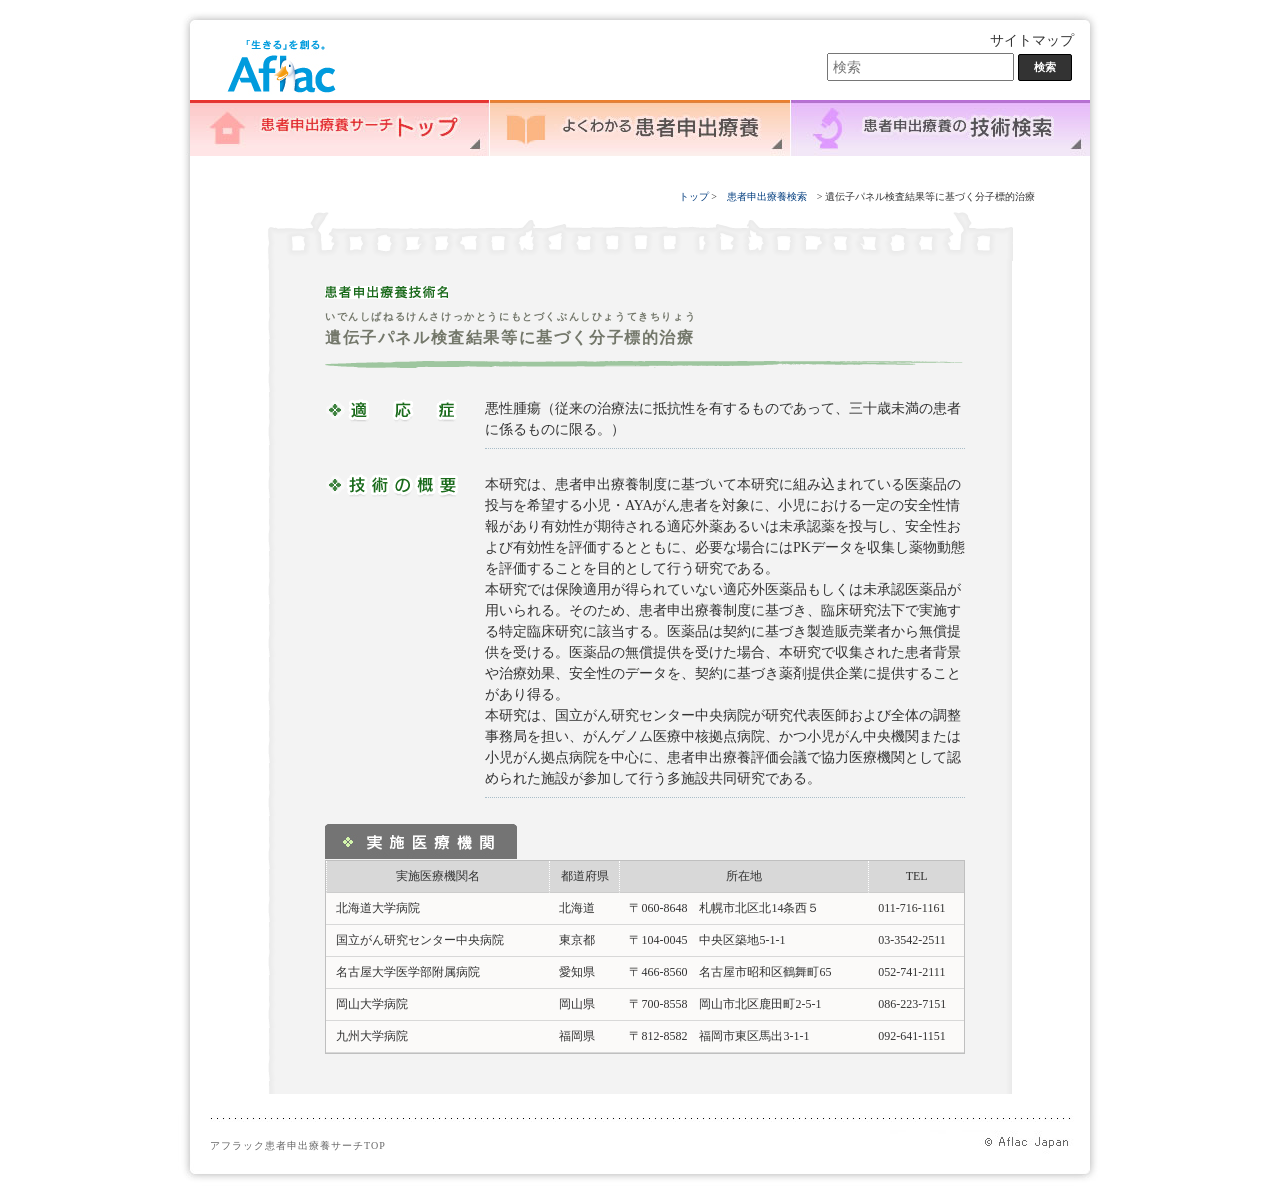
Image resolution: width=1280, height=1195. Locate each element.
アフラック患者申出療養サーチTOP (298, 1145)
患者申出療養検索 (767, 196)
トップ (695, 196)
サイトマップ (1032, 40)
